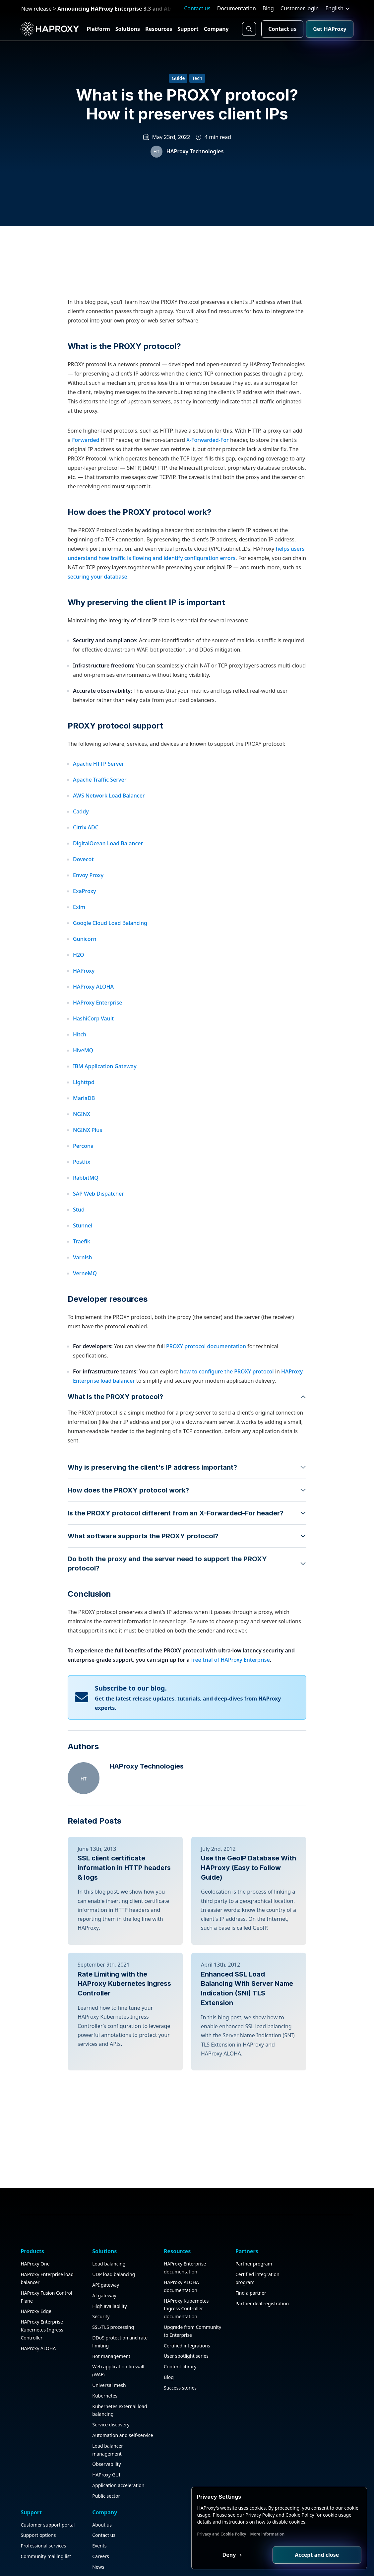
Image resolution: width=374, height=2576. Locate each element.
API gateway (91, 2401)
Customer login (299, 8)
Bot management (97, 2472)
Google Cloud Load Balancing (110, 973)
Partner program (210, 2379)
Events (313, 2401)
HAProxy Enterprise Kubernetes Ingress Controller (42, 2445)
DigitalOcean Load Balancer (108, 893)
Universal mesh (95, 2501)
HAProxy (83, 1021)
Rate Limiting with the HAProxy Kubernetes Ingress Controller (124, 2082)
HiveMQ (83, 1100)
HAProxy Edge (36, 2427)
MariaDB (84, 1148)
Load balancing (94, 2379)
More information (278, 2534)
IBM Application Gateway (105, 1116)
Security (87, 2432)
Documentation (236, 8)
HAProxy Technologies (195, 154)
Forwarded (85, 490)
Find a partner (207, 2408)
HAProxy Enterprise (97, 1053)
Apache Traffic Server (99, 830)
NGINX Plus (87, 1180)
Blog (268, 8)
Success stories (151, 2511)
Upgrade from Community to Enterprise (150, 2451)
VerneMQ (85, 1323)
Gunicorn (84, 989)
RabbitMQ (85, 1228)
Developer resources (108, 1349)
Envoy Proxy (88, 925)
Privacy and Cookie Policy (232, 2534)
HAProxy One (35, 2379)
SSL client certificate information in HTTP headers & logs (124, 1918)
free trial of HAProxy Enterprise (230, 1710)
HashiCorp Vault (93, 1069)
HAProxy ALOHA (93, 1037)
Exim (79, 957)
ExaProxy (84, 941)
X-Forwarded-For (207, 490)
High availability (95, 2421)
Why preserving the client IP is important (146, 653)
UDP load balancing (99, 2390)
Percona (83, 1196)
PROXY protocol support (115, 776)
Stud (79, 1260)
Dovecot (83, 909)
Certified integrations (158, 2469)
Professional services (272, 2408)
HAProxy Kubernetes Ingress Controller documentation (157, 2424)
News (312, 2421)
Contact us (197, 8)
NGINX (81, 1164)
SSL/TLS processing (99, 2443)
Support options (266, 2398)
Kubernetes (90, 2511)
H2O (78, 1005)
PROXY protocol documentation (205, 1396)
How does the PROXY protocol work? (140, 562)
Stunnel (83, 1276)
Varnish (82, 1307)
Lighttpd (83, 1132)
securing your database (97, 627)
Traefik (81, 1291)
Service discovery (96, 2540)
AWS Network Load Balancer (109, 846)
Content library (151, 2490)
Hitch (79, 1084)
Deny (238, 2554)
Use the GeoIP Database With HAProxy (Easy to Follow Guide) (248, 1918)
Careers (314, 2411)
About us (316, 2379)
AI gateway (90, 2411)
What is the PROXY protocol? (124, 396)
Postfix (81, 1212)
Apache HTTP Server (98, 814)
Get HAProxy (329, 29)
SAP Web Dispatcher (98, 1244)
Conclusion (89, 1644)
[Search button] (249, 29)
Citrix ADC (85, 877)
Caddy (81, 862)
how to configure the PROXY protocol (227, 1422)
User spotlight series (157, 2479)
